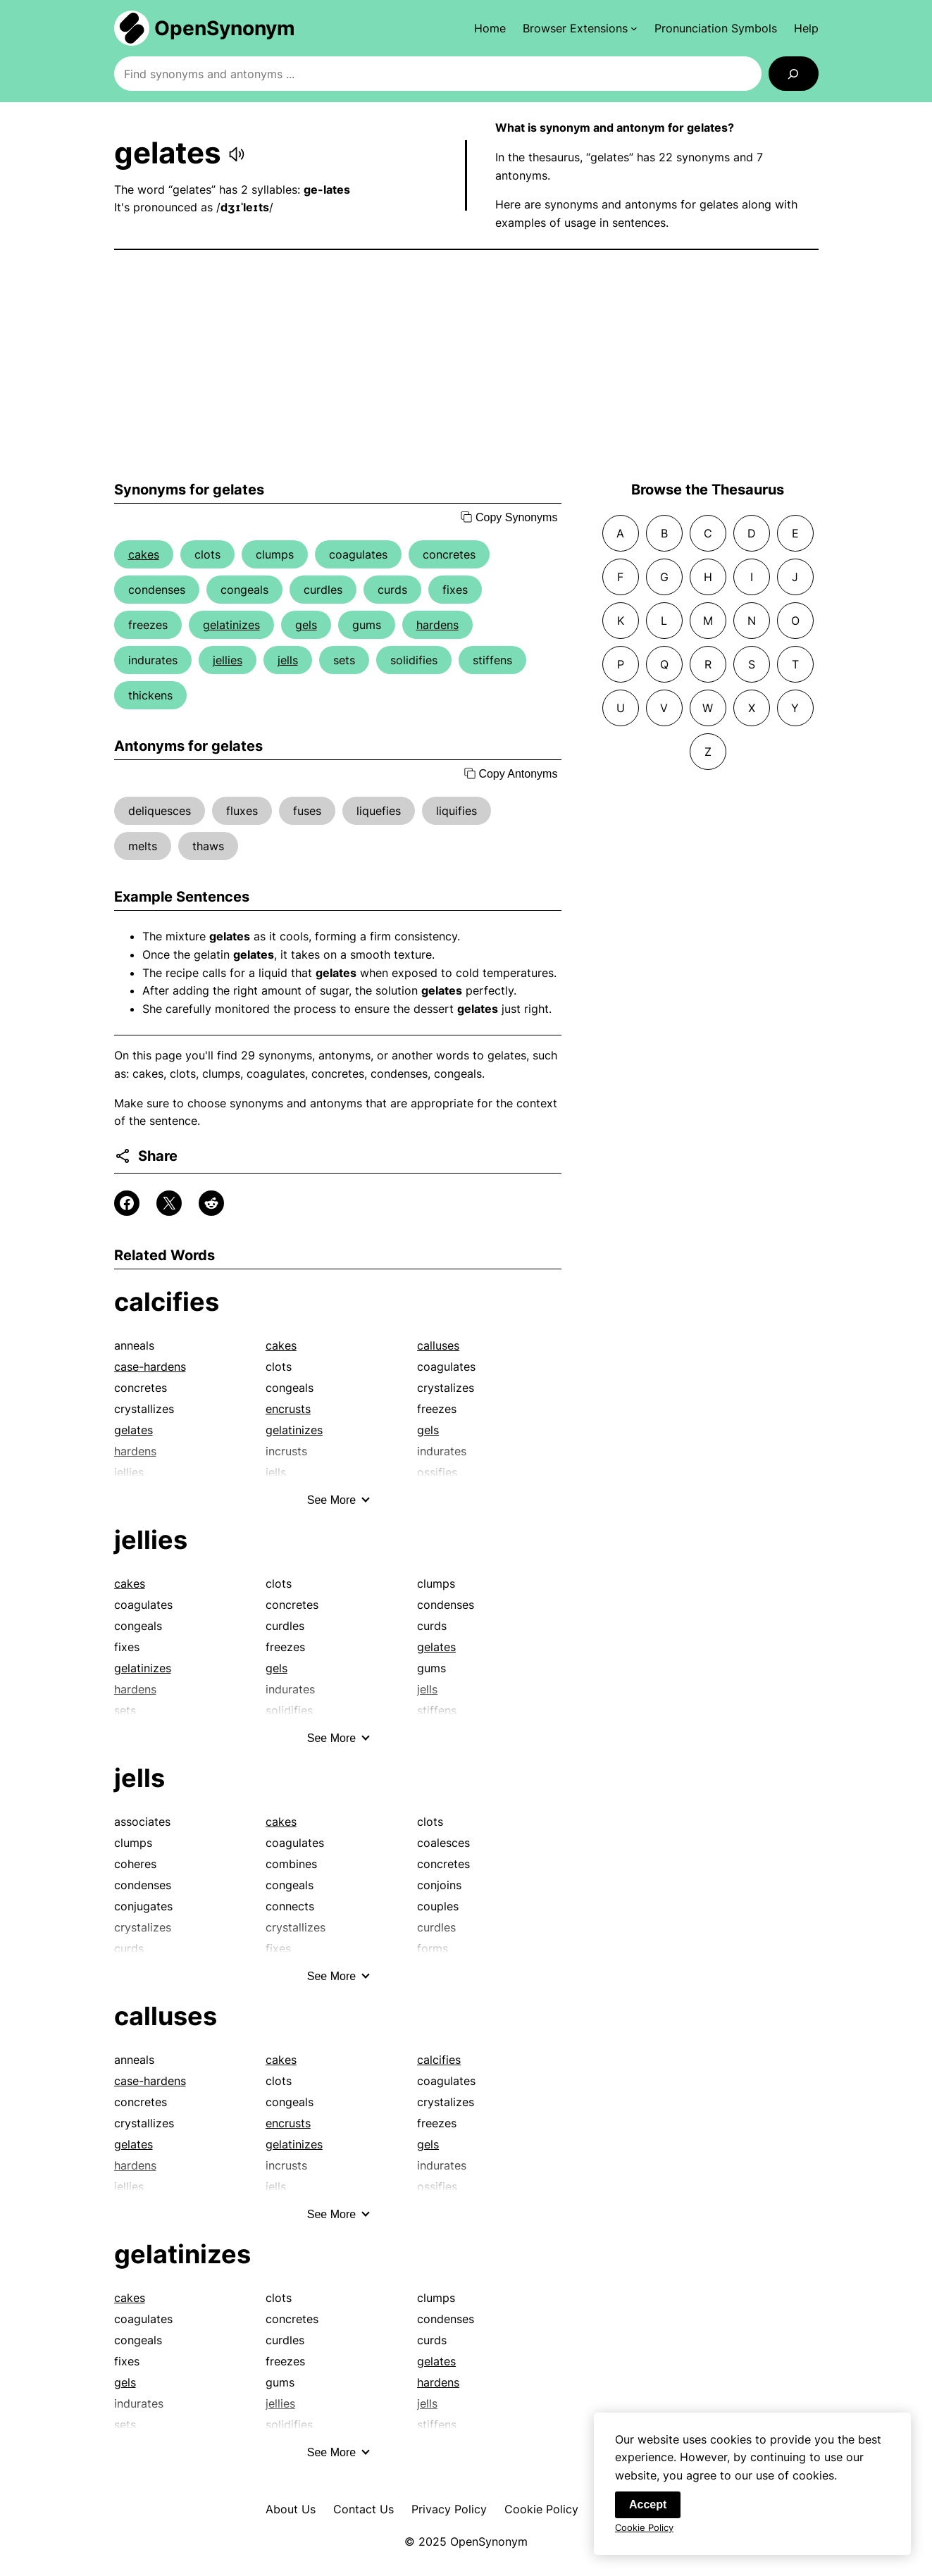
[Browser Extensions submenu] (580, 28)
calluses (438, 1345)
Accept (647, 2504)
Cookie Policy (541, 2509)
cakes (143, 554)
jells (288, 660)
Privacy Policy (449, 2509)
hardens (437, 625)
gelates (133, 1430)
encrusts (288, 1409)
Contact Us (363, 2509)
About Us (291, 2509)
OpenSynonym (224, 28)
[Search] (794, 73)
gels (306, 625)
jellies (227, 660)
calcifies (166, 1301)
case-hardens (150, 1366)
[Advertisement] (466, 365)
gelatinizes (231, 625)
